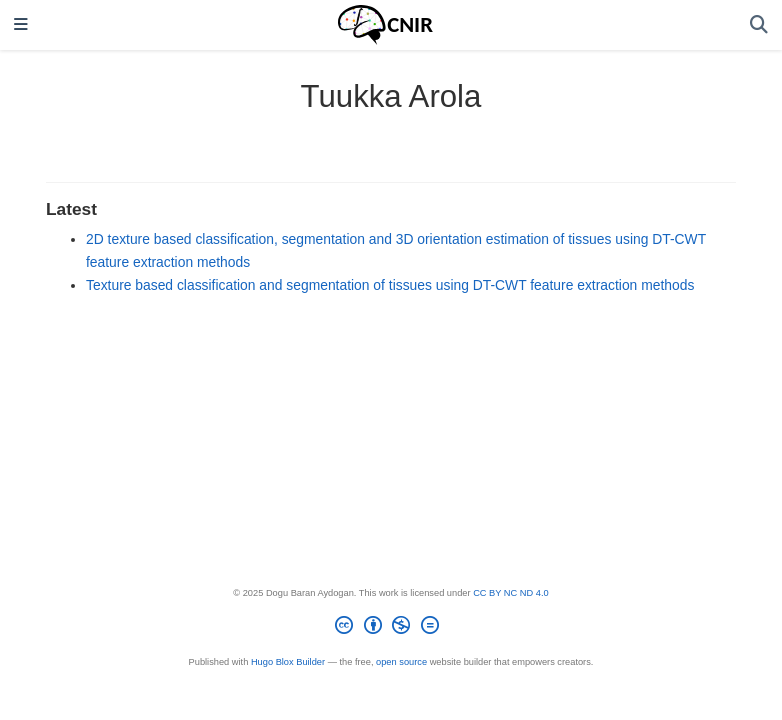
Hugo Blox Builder (288, 662)
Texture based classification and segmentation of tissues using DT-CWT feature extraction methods (390, 285)
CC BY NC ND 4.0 (511, 593)
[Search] (759, 25)
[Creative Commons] (391, 628)
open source (401, 662)
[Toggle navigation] (21, 25)
